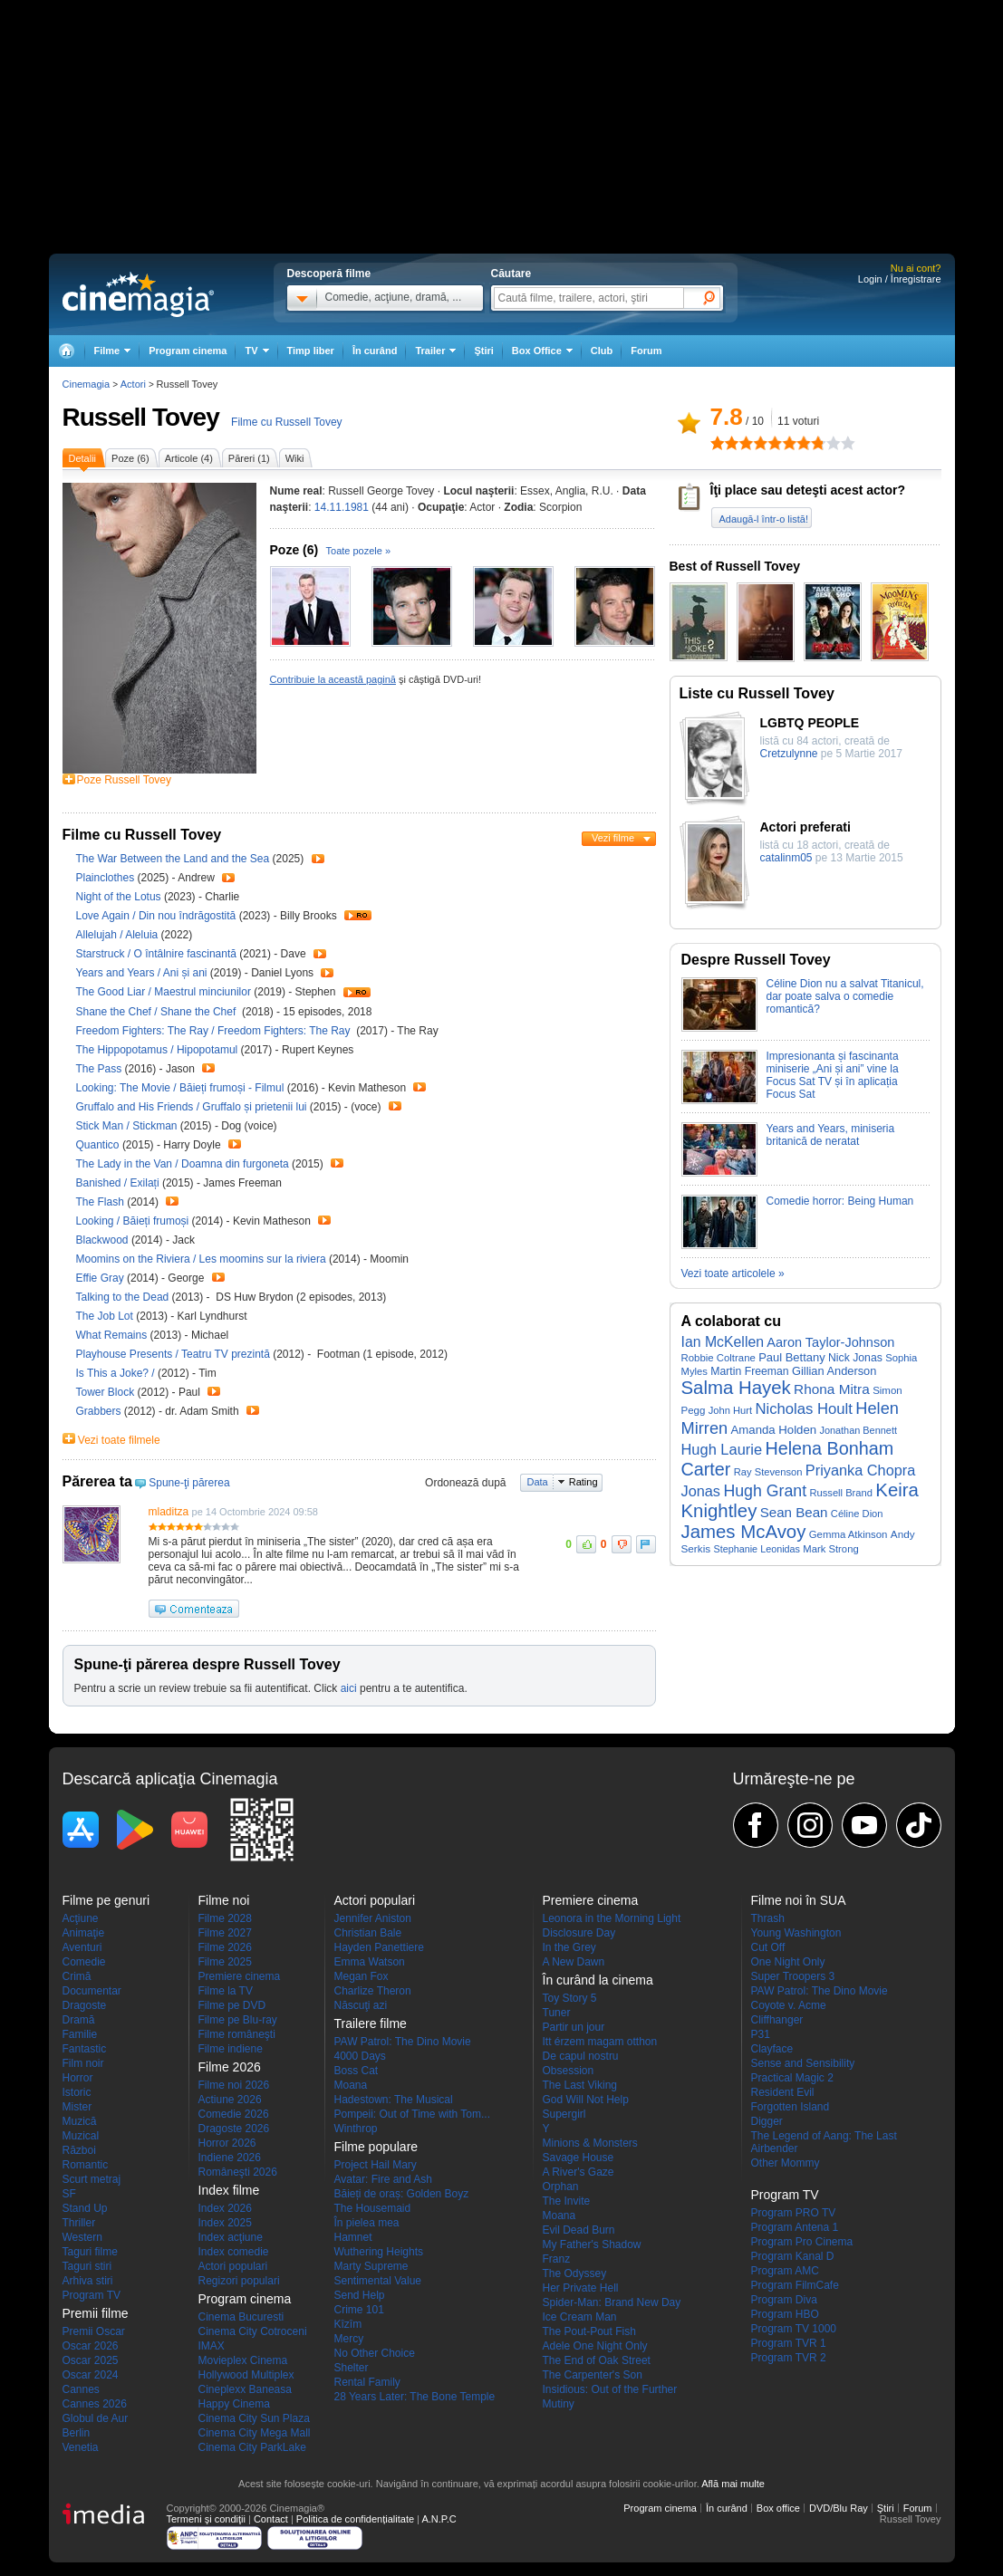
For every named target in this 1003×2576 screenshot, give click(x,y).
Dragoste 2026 (234, 2128)
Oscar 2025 (91, 2360)
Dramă (79, 2020)
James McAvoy (743, 1532)
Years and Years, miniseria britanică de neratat (831, 1135)
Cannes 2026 (95, 2404)
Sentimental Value (378, 2280)
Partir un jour (574, 2027)
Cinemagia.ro (138, 294)
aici (349, 1688)
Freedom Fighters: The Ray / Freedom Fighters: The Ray (216, 1030)
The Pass (100, 1068)
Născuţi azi (361, 2005)
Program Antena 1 (795, 2227)
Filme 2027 (225, 1933)
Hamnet (353, 2237)
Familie (80, 2034)
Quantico (99, 1145)
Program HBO (785, 2314)
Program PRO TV (793, 2212)
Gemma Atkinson (848, 1534)
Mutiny (558, 2404)
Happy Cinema (234, 2404)
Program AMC (785, 2270)
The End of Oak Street (597, 2360)
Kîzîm (348, 2324)
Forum (646, 350)
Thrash (768, 1918)
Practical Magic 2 (792, 2077)
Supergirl (564, 2114)
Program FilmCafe (795, 2285)
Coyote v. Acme (788, 2005)
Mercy (349, 2338)
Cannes (81, 2389)
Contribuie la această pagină (333, 679)
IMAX (211, 2346)
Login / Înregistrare (899, 279)
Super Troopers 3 (793, 1976)
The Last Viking (580, 2085)
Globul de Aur (96, 2418)
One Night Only (788, 1962)
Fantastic (85, 2049)
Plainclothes (107, 877)
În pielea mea (367, 2222)
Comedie (84, 1962)
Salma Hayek (736, 1388)
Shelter (351, 2367)
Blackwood (103, 1240)
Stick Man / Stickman (127, 1126)
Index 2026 (225, 2208)
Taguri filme (90, 2251)
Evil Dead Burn (579, 2230)
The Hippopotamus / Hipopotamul (157, 1049)
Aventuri (82, 1947)
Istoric (77, 2092)
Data (537, 1481)
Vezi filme (613, 837)
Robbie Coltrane (718, 1357)
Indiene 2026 (229, 2157)
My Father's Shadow (592, 2244)
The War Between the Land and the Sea (174, 858)
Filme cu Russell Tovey (286, 422)
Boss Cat (356, 2070)
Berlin (77, 2433)
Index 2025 (225, 2222)
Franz (557, 2259)
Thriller (79, 2222)
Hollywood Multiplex (246, 2375)
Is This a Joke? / (117, 1373)
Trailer (318, 858)
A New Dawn (574, 1962)
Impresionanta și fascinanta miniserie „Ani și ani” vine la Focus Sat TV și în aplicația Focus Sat (833, 1075)
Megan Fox (361, 1976)
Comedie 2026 (233, 2114)
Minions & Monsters (590, 2143)
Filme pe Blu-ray (237, 2020)
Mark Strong (830, 1548)
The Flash (102, 1202)
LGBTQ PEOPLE (810, 723)
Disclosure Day (579, 1933)
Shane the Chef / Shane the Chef (157, 1011)
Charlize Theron (372, 1991)
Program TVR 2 (788, 2357)
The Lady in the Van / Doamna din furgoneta (182, 1164)
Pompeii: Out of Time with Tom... (412, 2114)
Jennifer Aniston (372, 1918)
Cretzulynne (789, 753)
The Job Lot (106, 1316)
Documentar (92, 1991)
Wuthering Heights (379, 2251)
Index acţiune (230, 2237)
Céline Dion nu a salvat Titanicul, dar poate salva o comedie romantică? (845, 996)
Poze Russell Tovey (124, 780)
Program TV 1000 (794, 2328)
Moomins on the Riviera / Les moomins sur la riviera (201, 1259)
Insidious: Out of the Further (610, 2389)
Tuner (557, 2012)
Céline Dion (857, 1513)
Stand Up (85, 2208)
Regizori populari (239, 2280)
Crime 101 (359, 2309)
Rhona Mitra (832, 1389)
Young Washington (796, 1933)
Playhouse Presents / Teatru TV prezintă (173, 1354)
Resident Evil (783, 2092)
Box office (778, 2508)
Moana (351, 2085)
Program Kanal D (792, 2256)
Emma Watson (369, 1962)
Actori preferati (805, 827)
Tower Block (107, 1392)
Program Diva (784, 2299)
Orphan (561, 2186)
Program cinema (188, 350)
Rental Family (367, 2382)
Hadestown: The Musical (393, 2099)
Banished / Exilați (117, 1183)
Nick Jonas (855, 1357)
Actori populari (233, 2266)
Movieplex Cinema (243, 2360)
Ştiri (483, 350)
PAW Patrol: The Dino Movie (402, 2041)
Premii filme (96, 2313)
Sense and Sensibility (803, 2063)
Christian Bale (368, 1933)
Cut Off (768, 1947)
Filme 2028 (225, 1918)
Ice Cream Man (580, 2317)
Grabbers (100, 1411)
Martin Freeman (749, 1371)
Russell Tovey (141, 417)
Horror (78, 2077)
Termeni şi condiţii (206, 2519)
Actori (133, 384)
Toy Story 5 (570, 1998)
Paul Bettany (791, 1357)
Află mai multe (733, 2483)
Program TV (92, 2295)
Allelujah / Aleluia (117, 934)
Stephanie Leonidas (757, 1548)
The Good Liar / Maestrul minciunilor (163, 991)
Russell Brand (840, 1492)
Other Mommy (785, 2163)
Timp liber (310, 350)
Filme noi (224, 1900)
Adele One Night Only (595, 2346)
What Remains (113, 1335)
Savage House (578, 2157)
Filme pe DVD (232, 2005)
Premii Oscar (94, 2331)
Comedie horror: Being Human (840, 1201)
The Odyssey (575, 2273)
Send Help (359, 2295)
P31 (760, 2034)
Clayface (772, 2049)
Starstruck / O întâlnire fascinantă (156, 953)
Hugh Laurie (722, 1449)
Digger (767, 2121)
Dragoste (85, 2005)
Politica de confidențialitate (355, 2519)
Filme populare (376, 2146)
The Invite (567, 2201)
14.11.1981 (341, 507)
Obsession (568, 2070)
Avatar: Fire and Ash (383, 2179)
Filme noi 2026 (234, 2085)
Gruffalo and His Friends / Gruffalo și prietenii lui (191, 1107)
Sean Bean (794, 1512)
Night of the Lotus (120, 896)
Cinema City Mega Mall (254, 2433)
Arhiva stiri (88, 2280)
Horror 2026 (227, 2143)
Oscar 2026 (91, 2346)
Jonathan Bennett (858, 1430)
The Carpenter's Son (592, 2375)
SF (69, 2193)
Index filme (229, 2190)
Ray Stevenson (768, 1471)
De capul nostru (581, 2056)
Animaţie (84, 1933)
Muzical (81, 2135)
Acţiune (81, 1918)
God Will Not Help (586, 2099)
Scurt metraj (92, 2179)
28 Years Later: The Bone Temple (415, 2396)
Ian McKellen (723, 1342)
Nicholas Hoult (804, 1409)
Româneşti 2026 (237, 2172)
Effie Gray (101, 1278)
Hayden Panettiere (379, 1947)
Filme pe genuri (106, 1900)
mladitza (169, 1511)
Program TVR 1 (788, 2343)
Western (82, 2237)
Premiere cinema (239, 1976)
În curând (375, 350)
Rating (583, 1481)
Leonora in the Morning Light (612, 1918)
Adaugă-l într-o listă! (763, 519)
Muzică (80, 2121)
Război (79, 2150)
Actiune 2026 (230, 2099)
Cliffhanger (777, 2020)
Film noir (83, 2063)
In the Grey (569, 1947)
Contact (271, 2519)
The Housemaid (372, 2208)
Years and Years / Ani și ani (141, 972)
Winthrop (356, 2128)
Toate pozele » (358, 550)
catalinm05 (786, 857)
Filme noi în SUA (798, 1900)
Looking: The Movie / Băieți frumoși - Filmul (180, 1087)
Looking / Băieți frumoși (132, 1221)
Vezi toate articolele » (733, 1273)
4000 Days (360, 2056)
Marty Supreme (371, 2266)
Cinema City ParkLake (252, 2447)
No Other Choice (374, 2353)
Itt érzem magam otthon (600, 2041)
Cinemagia (87, 384)
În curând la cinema (598, 1980)
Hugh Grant (764, 1491)
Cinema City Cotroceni (252, 2331)
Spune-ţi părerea (189, 1482)
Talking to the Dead (124, 1297)
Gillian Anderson (834, 1371)
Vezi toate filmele (119, 1440)
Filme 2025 (225, 1962)
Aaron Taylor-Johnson (830, 1342)
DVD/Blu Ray (838, 2508)
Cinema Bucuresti (241, 2317)
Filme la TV (225, 1991)
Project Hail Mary (375, 2164)
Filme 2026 (225, 1947)
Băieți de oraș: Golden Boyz (401, 2193)
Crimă (77, 1976)
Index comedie (233, 2251)
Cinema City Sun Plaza (254, 2418)
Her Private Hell (581, 2288)
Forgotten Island (790, 2106)
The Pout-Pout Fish (589, 2331)
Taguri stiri (87, 2266)
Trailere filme (370, 2023)
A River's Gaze (578, 2172)
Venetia (81, 2447)
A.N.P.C (438, 2519)
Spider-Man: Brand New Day (612, 2302)
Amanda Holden (774, 1430)
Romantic (86, 2164)
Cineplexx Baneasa (245, 2389)
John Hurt (730, 1410)
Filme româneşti (236, 2034)
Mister (77, 2106)
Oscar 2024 (91, 2375)
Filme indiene (230, 2049)
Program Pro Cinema (802, 2241)
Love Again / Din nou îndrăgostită (156, 915)
